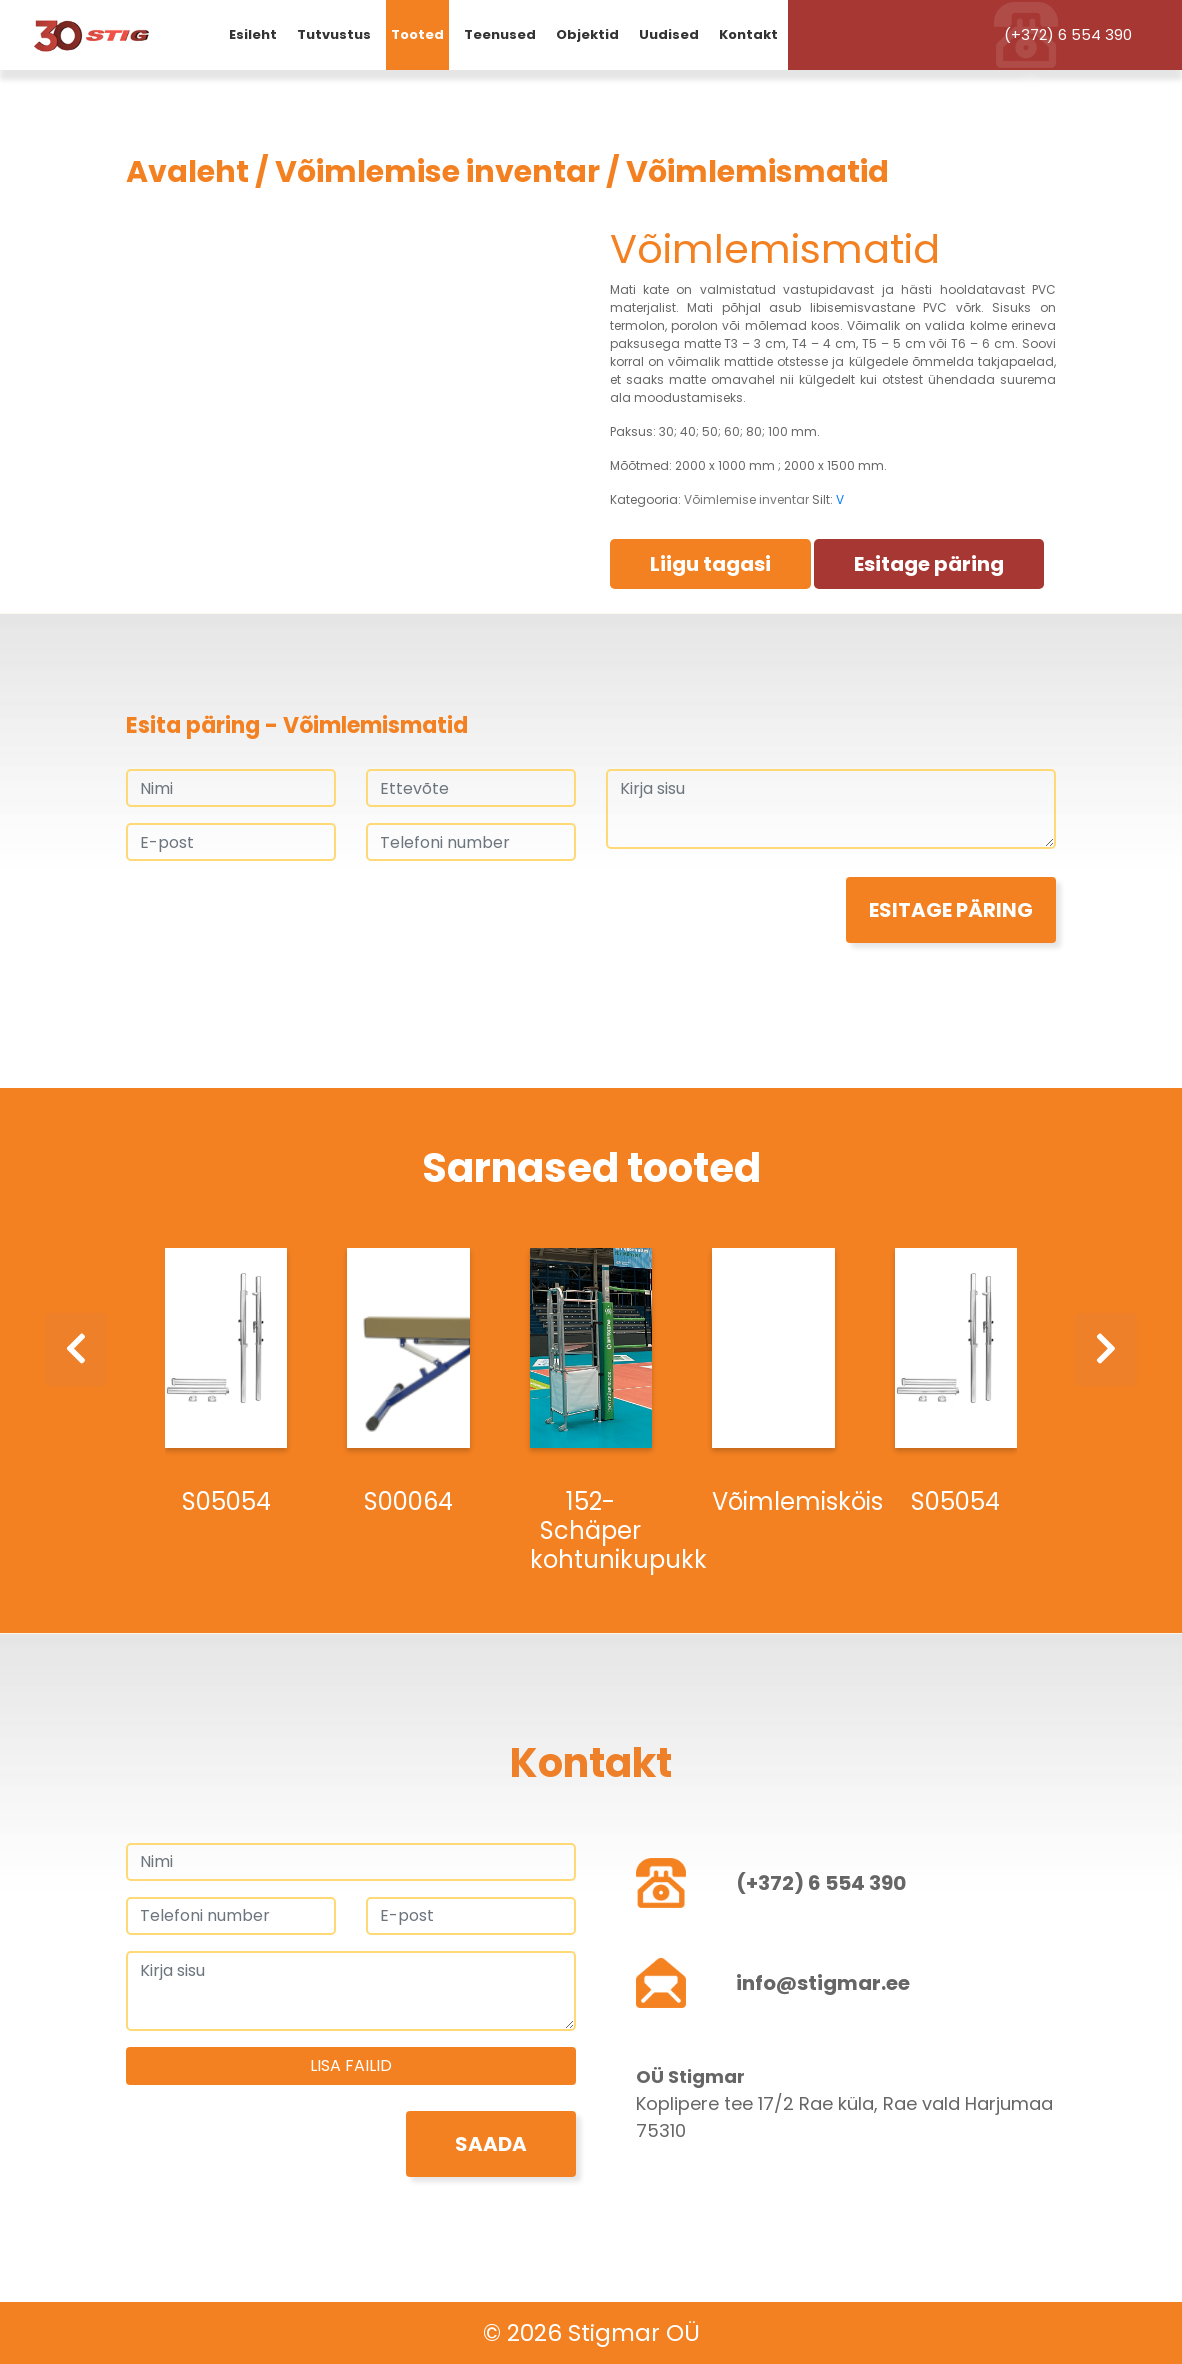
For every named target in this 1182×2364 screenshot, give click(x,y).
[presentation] (278, 916)
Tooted (417, 34)
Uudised (669, 34)
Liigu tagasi (710, 564)
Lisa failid (351, 2065)
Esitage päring (929, 564)
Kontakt (748, 34)
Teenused (500, 34)
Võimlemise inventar (437, 172)
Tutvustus (334, 34)
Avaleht (187, 172)
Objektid (587, 34)
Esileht (253, 34)
